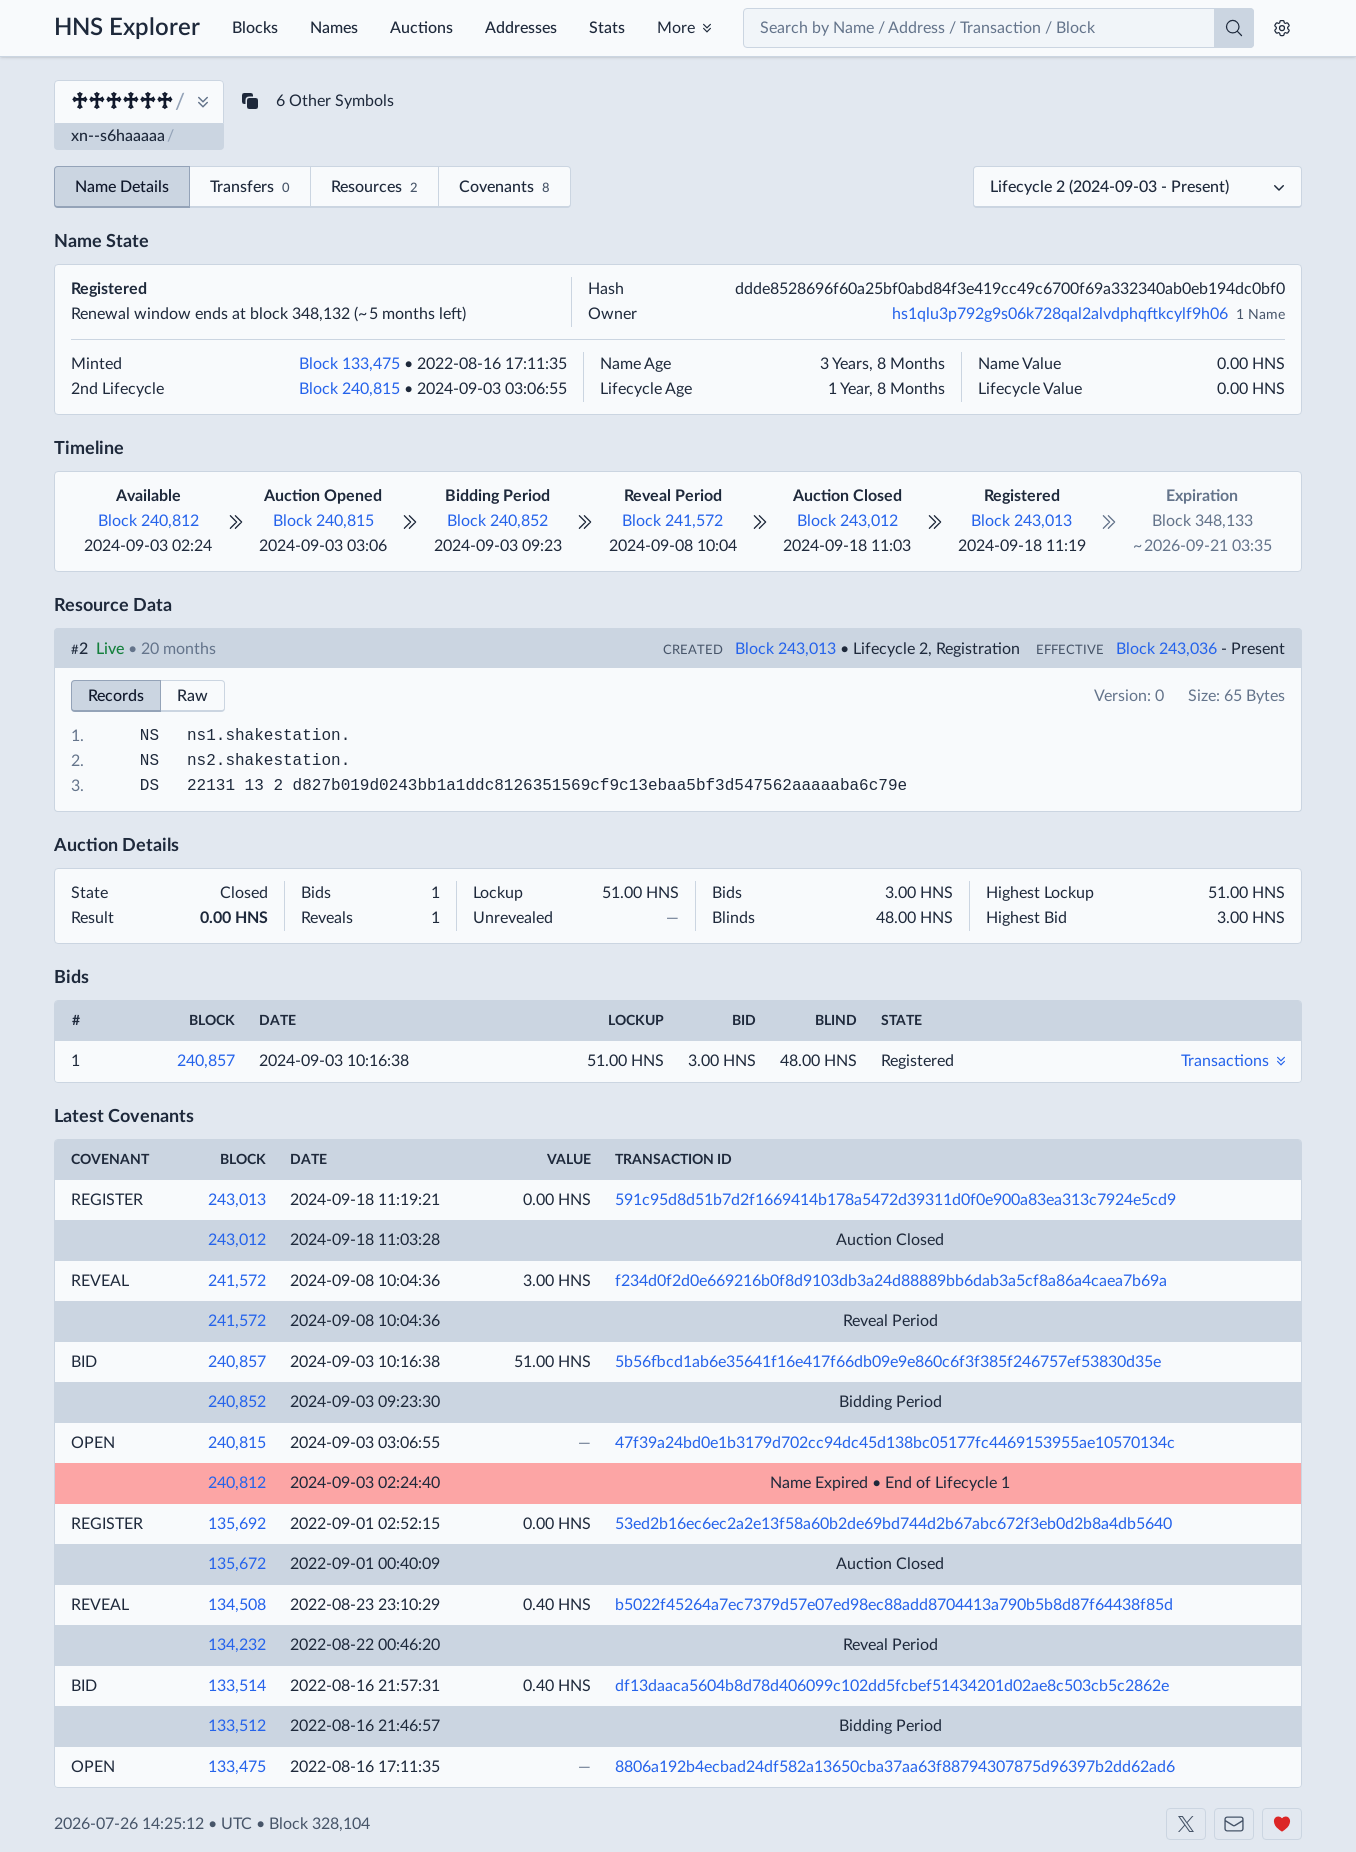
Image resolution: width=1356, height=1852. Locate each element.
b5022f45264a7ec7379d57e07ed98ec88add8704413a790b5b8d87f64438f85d (894, 1605)
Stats (607, 28)
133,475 (237, 1767)
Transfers (250, 188)
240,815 (237, 1443)
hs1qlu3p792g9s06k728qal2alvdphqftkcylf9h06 (1060, 314)
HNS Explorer (127, 28)
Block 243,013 (1021, 521)
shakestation (282, 736)
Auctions (421, 28)
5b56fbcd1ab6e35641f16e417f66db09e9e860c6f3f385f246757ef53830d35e (888, 1362)
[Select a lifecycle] (1137, 187)
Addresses (521, 28)
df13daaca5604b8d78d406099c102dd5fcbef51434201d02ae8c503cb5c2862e (892, 1686)
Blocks (255, 28)
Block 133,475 (349, 364)
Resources (374, 188)
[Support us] (1282, 1824)
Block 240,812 (148, 521)
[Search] (1234, 28)
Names (334, 28)
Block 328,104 (319, 1824)
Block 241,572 (672, 521)
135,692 (237, 1524)
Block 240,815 (349, 389)
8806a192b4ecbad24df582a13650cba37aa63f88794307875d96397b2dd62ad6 (895, 1767)
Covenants (504, 188)
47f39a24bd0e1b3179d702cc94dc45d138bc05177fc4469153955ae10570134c (895, 1443)
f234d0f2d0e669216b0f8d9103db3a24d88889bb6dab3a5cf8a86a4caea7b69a (891, 1281)
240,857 (206, 1061)
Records (116, 696)
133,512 (237, 1726)
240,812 (237, 1483)
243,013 (237, 1200)
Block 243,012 (847, 521)
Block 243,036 (1166, 649)
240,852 (237, 1402)
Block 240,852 (497, 521)
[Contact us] (1234, 1824)
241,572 (237, 1281)
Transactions (1225, 1061)
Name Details (122, 187)
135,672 (237, 1564)
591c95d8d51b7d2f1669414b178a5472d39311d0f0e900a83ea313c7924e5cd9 (895, 1200)
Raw (192, 696)
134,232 (237, 1645)
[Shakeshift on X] (1186, 1824)
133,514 (237, 1686)
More (676, 28)
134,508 (237, 1605)
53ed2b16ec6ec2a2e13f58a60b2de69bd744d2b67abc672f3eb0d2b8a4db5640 (893, 1524)
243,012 (237, 1240)
